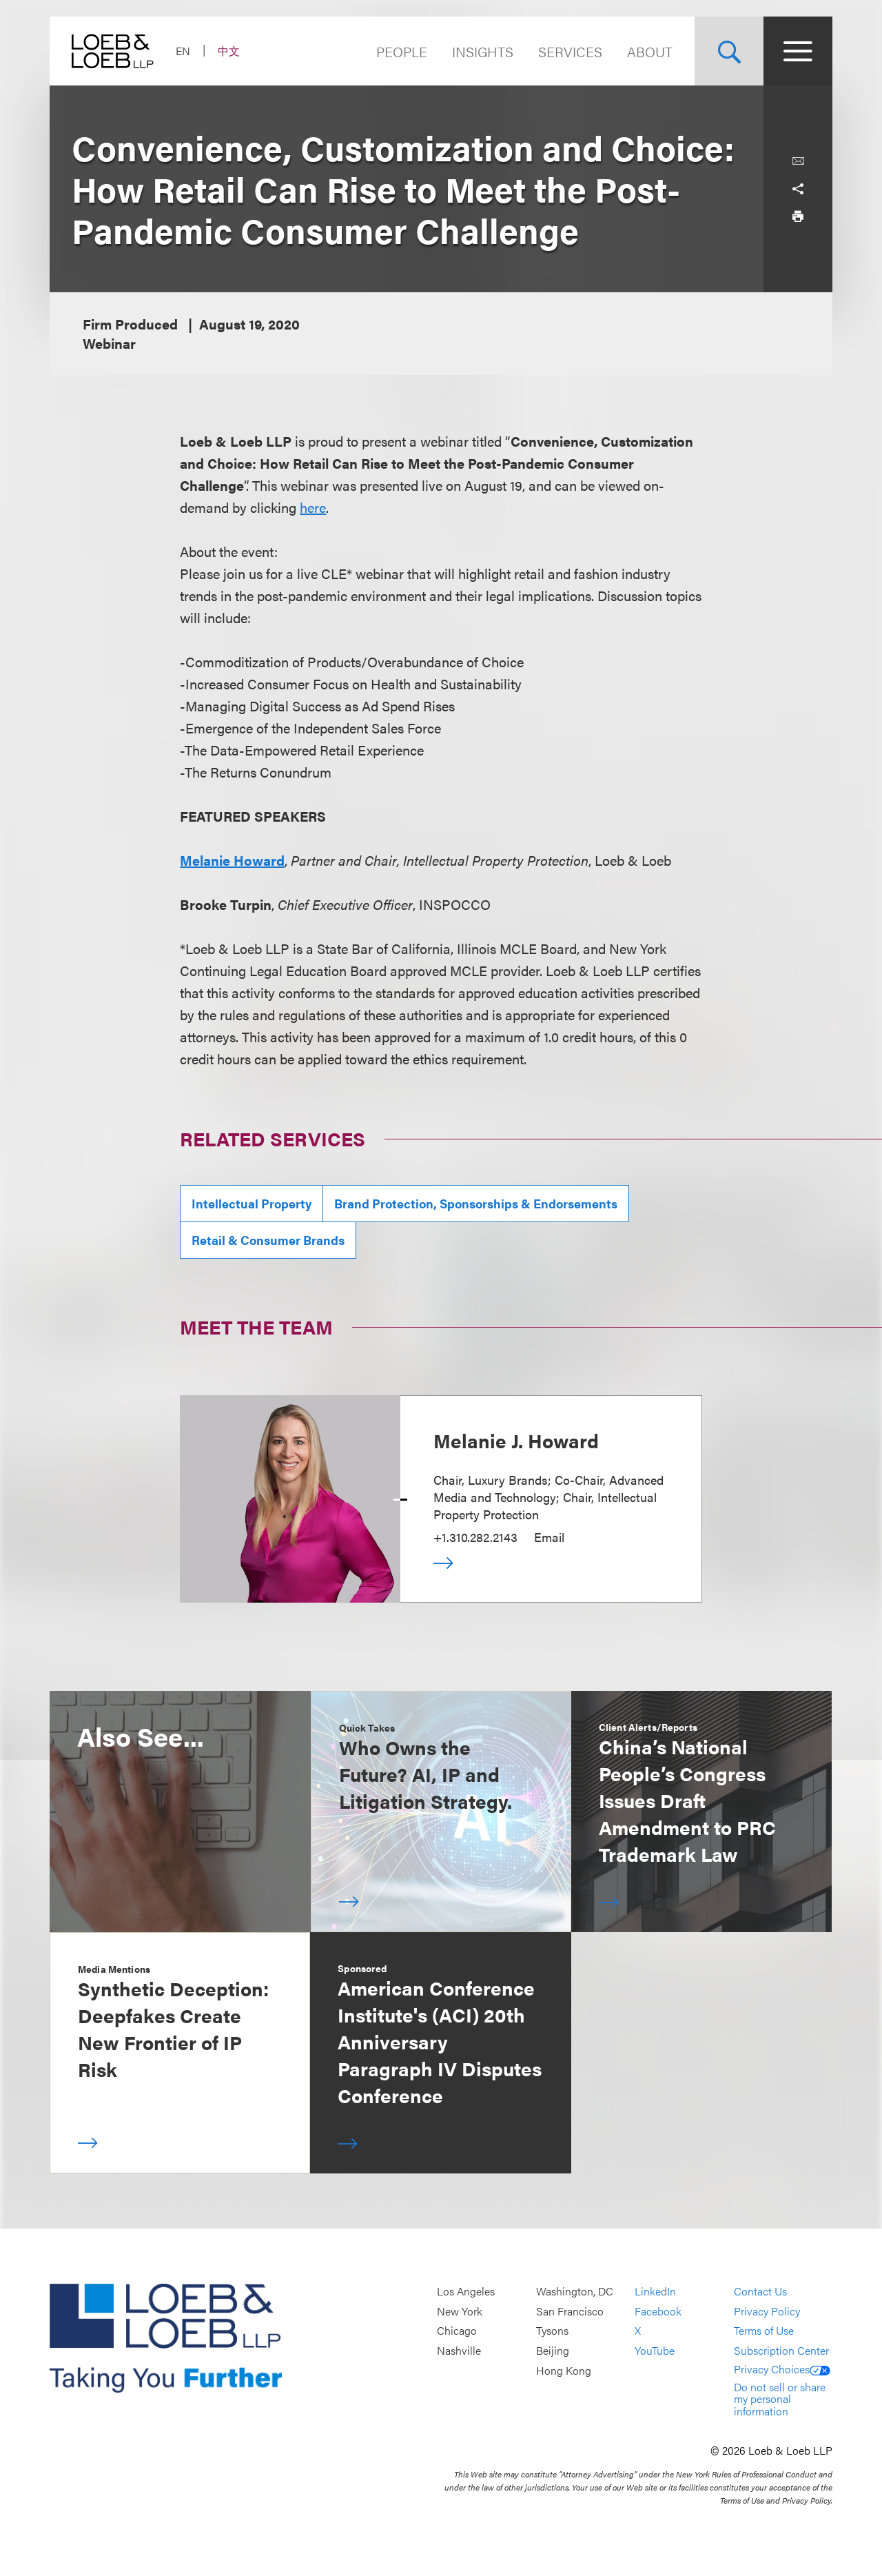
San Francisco (570, 2311)
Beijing (552, 2350)
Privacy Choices (782, 2369)
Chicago (457, 2331)
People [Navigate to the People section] (401, 51)
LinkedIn (655, 2292)
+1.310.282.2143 (475, 1536)
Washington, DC (574, 2292)
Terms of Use (764, 2331)
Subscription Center (781, 2350)
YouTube (655, 2350)
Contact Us (760, 2292)
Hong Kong (563, 2370)
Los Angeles (466, 2292)
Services (570, 51)
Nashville (459, 2350)
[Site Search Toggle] (729, 51)
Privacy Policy (767, 2311)
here (313, 507)
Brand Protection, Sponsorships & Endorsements (475, 1203)
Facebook (658, 2311)
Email (549, 1536)
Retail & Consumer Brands (268, 1239)
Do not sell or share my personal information (779, 2399)
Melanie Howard (232, 860)
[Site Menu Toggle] (797, 51)
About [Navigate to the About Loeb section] (650, 51)
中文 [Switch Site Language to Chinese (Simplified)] (229, 51)
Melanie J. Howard (516, 1440)
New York (459, 2311)
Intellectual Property (251, 1203)
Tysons (552, 2331)
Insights (482, 51)
